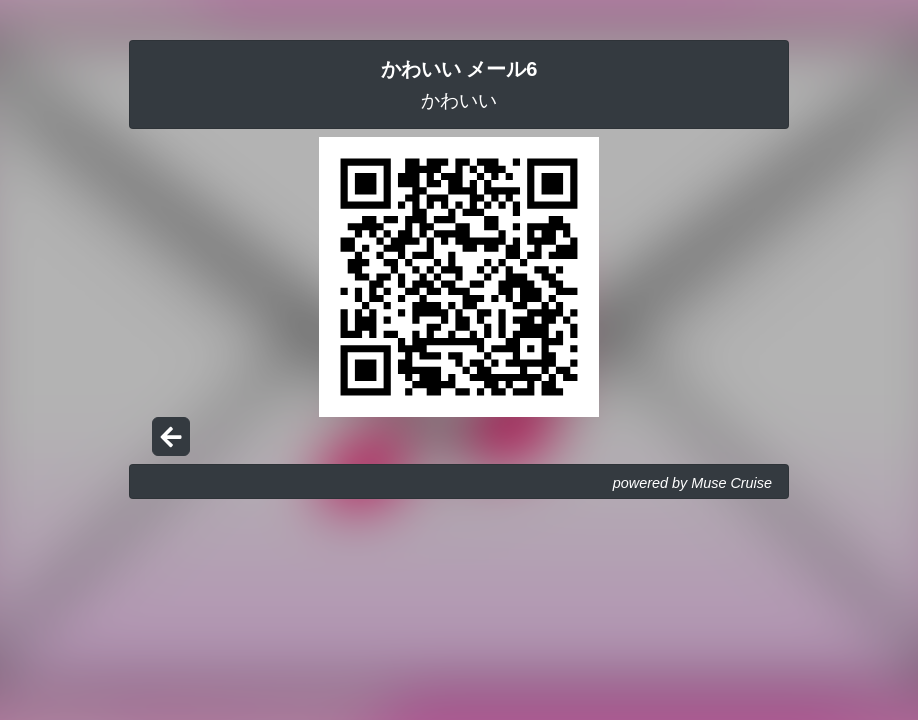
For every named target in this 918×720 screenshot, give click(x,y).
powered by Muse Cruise (692, 483)
